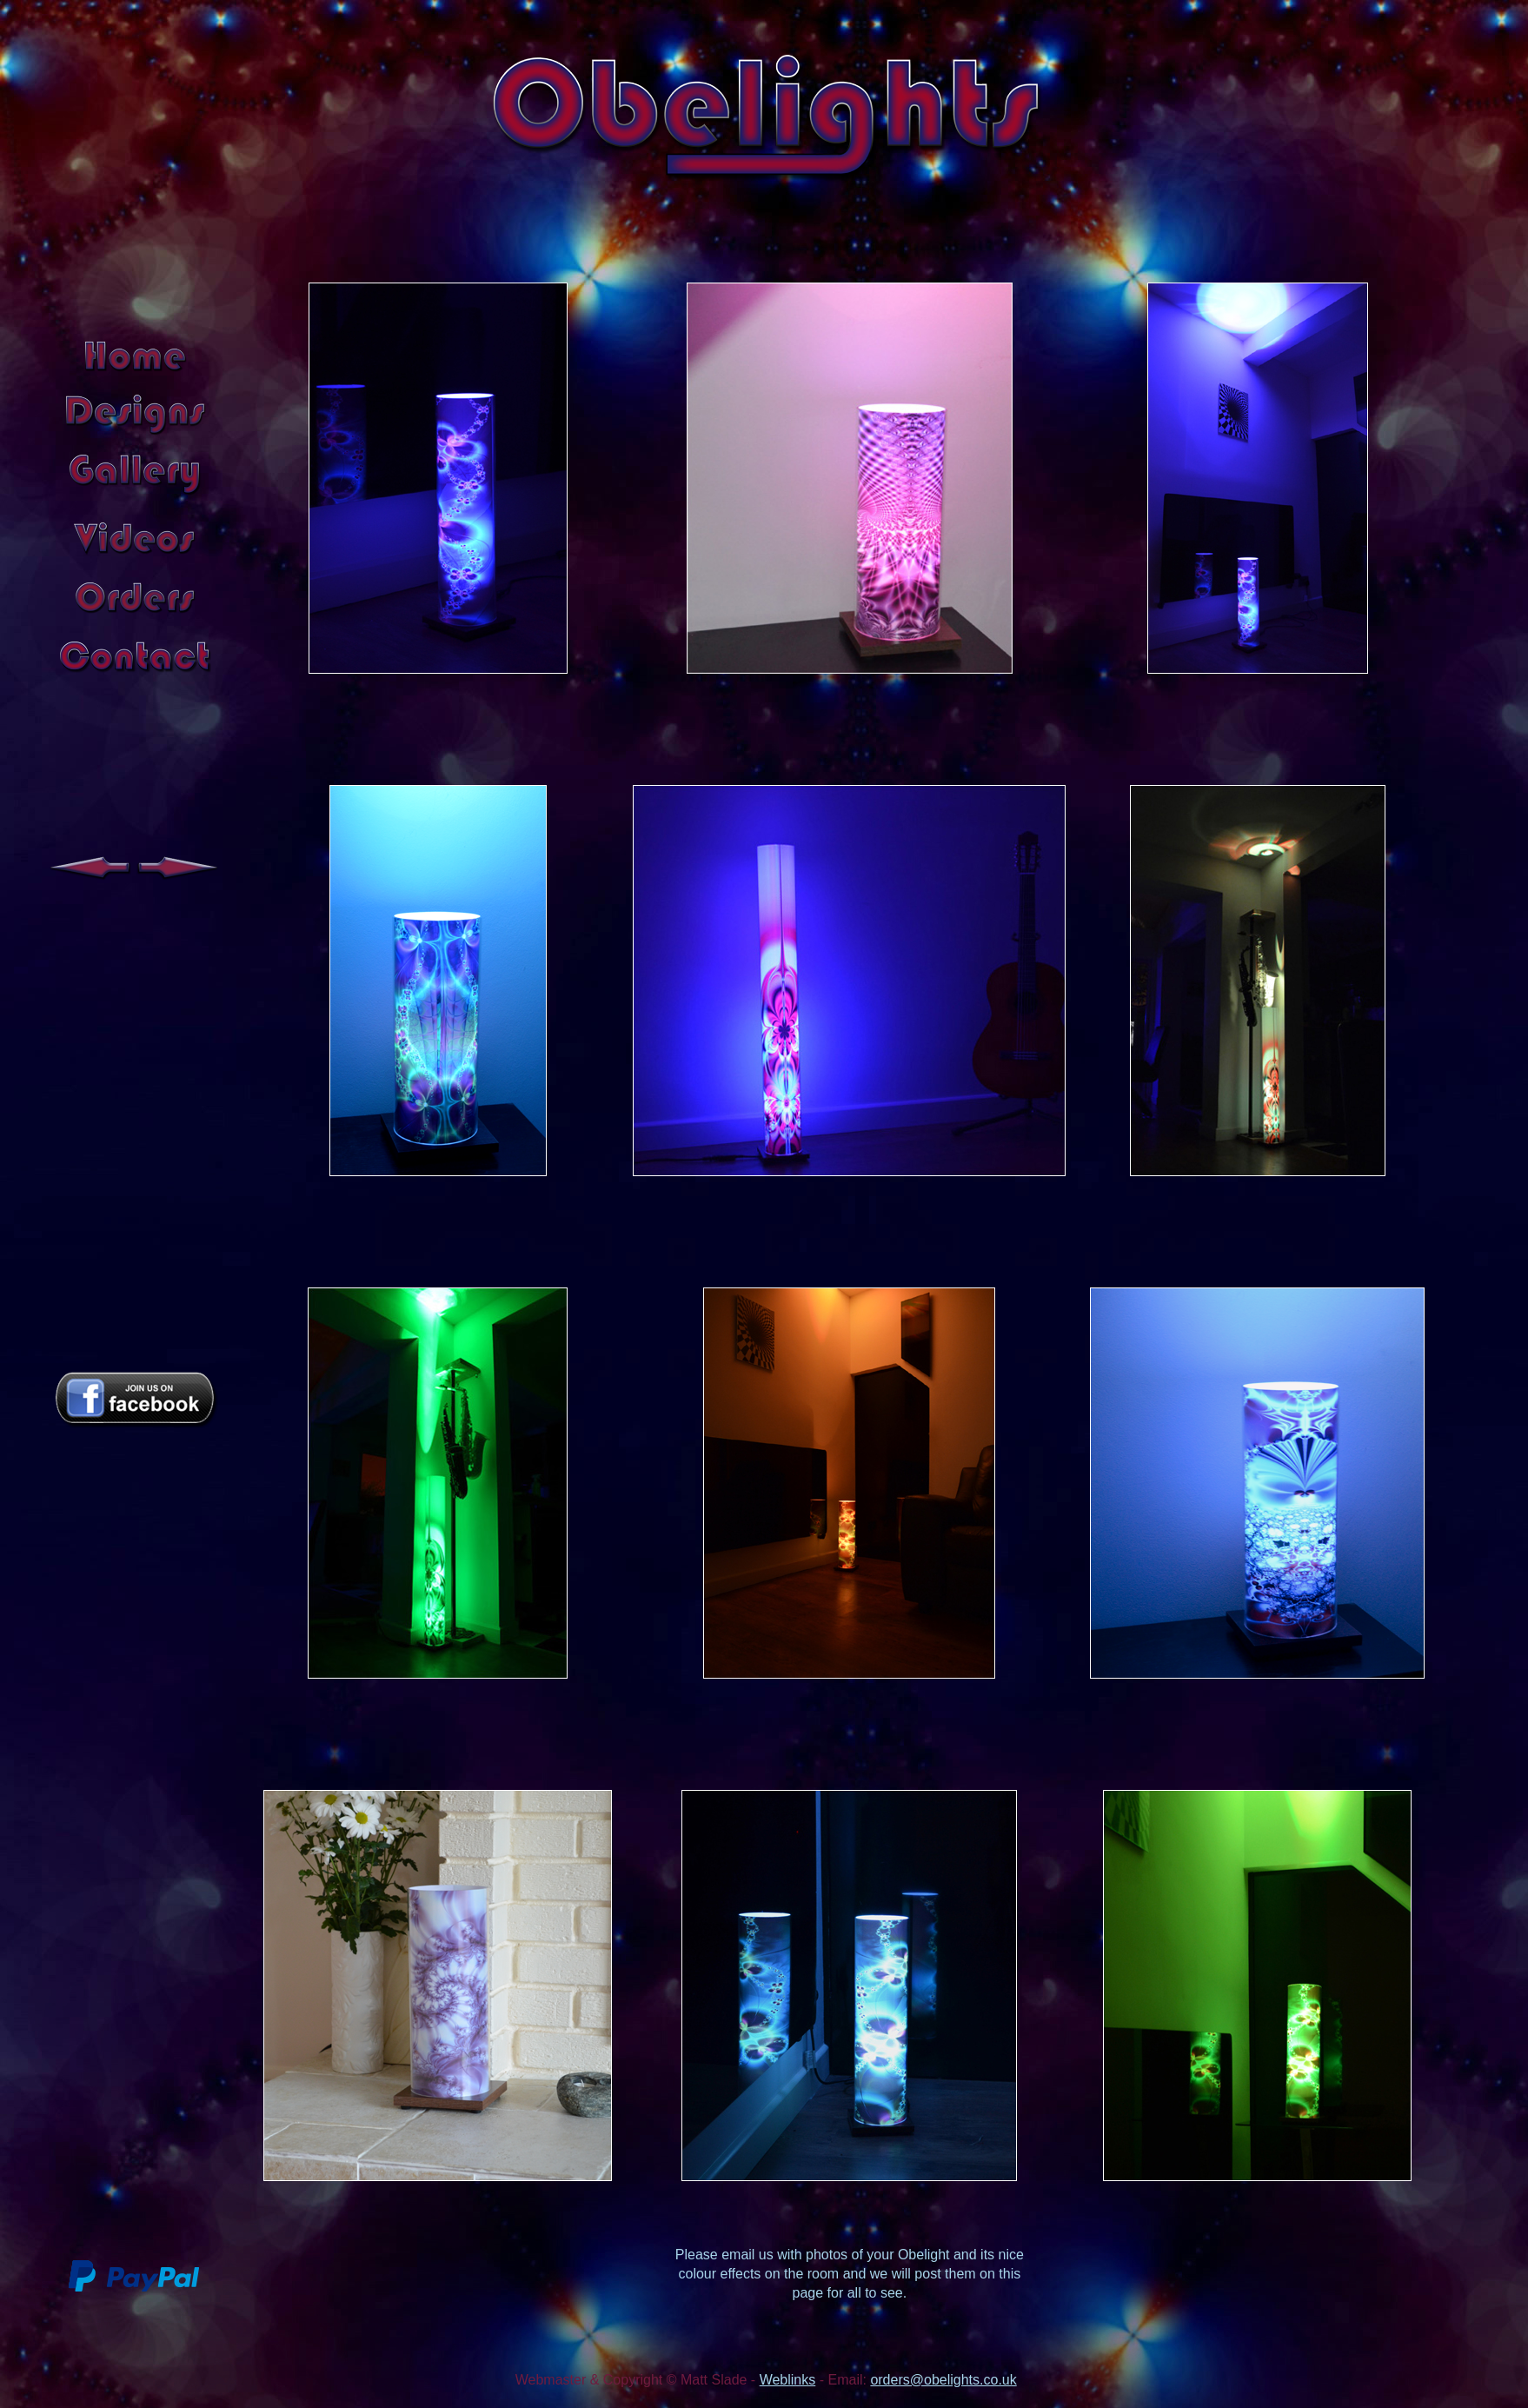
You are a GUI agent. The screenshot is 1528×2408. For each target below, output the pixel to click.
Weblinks (788, 2379)
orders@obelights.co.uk (943, 2379)
